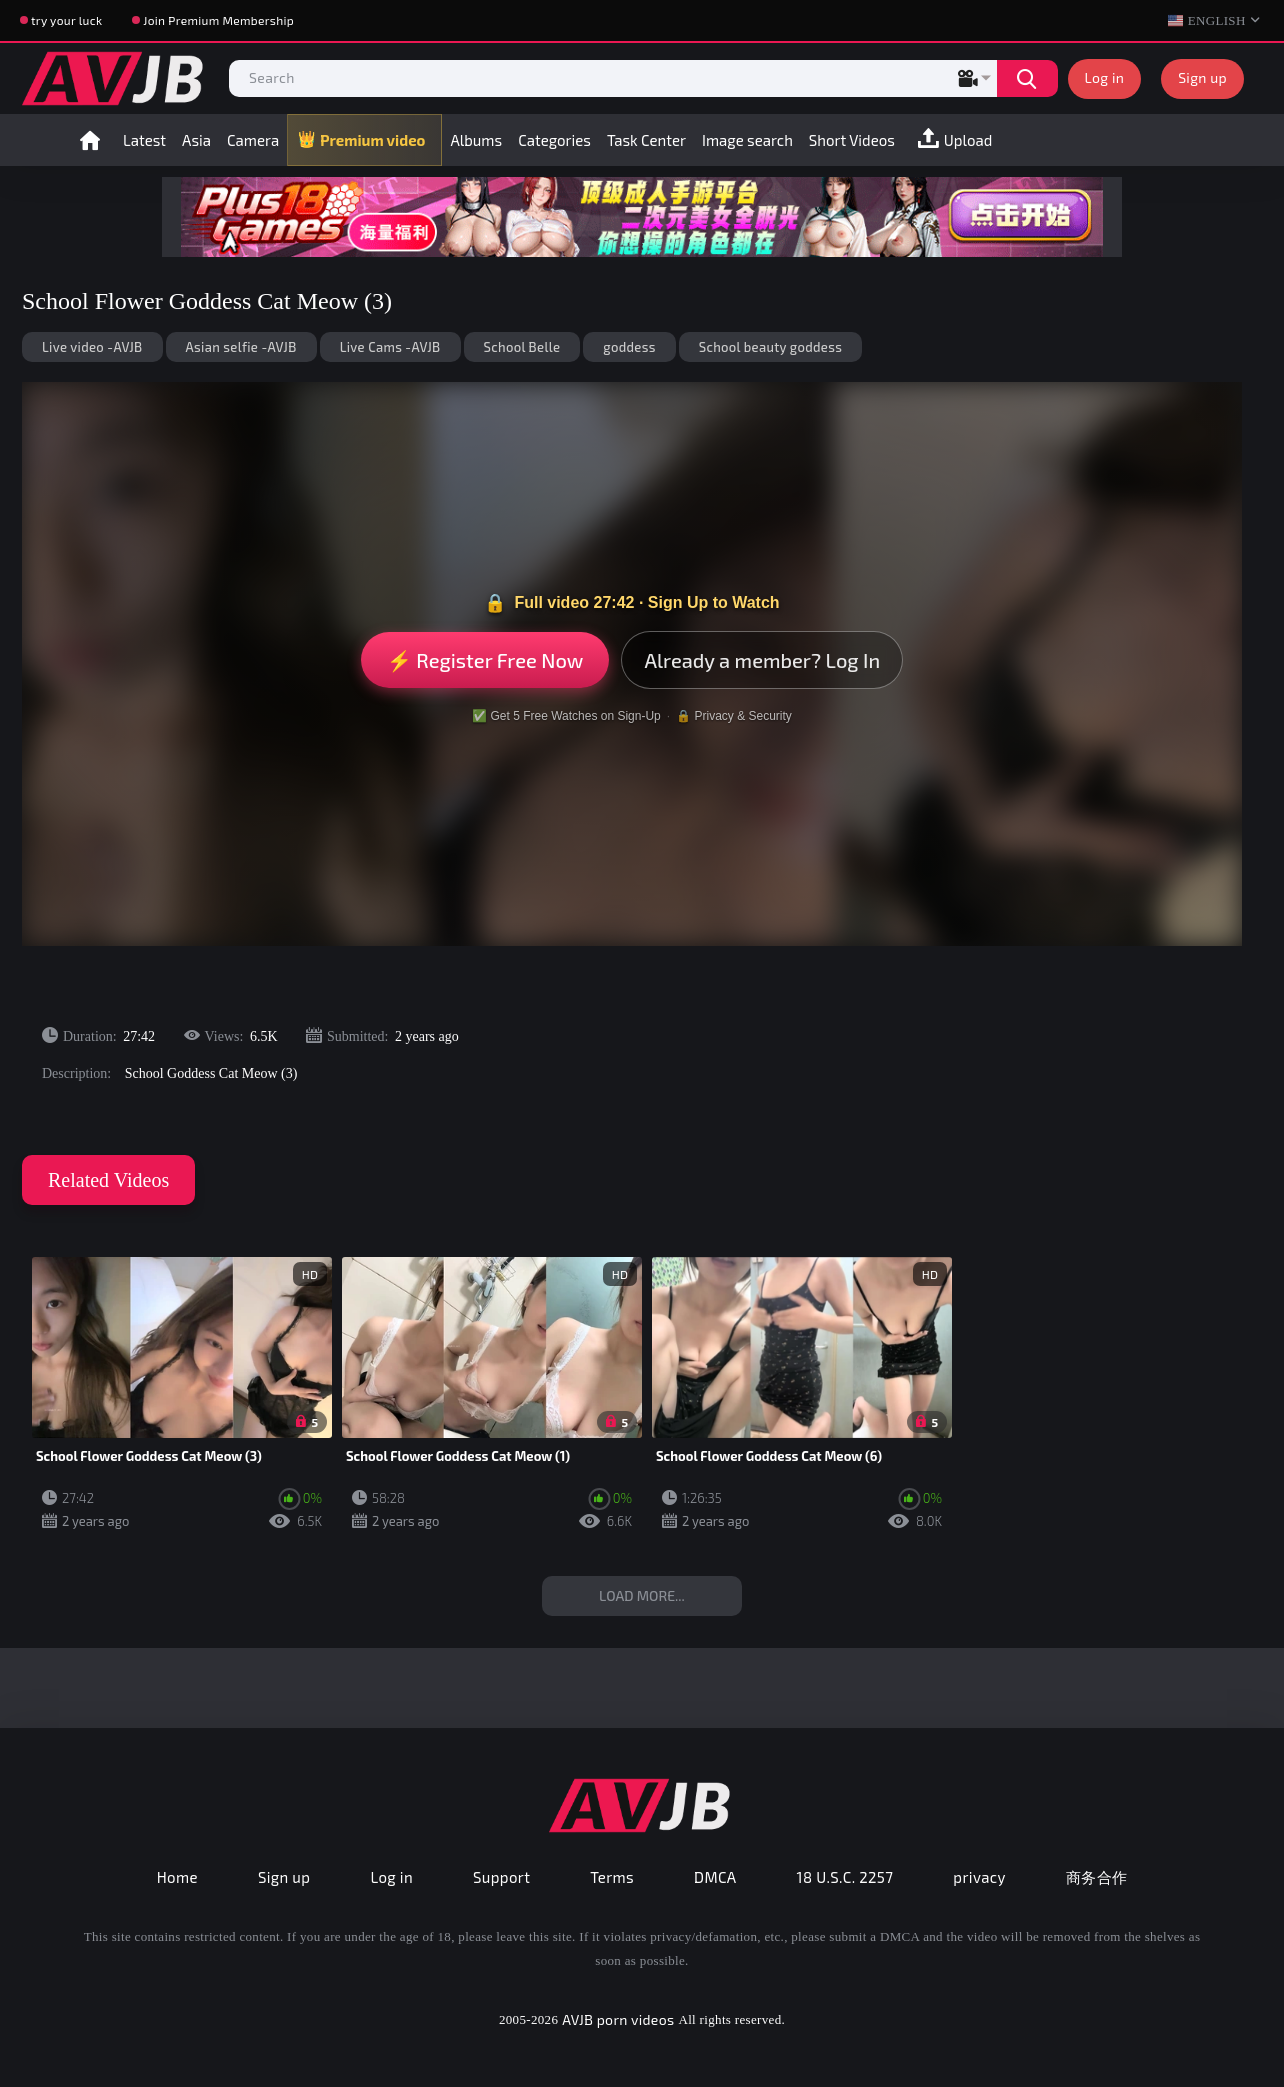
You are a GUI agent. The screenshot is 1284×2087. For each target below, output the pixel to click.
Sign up (1202, 77)
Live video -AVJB (92, 347)
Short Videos (852, 140)
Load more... (642, 1595)
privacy (979, 1877)
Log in (1105, 77)
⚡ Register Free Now (485, 660)
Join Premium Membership (218, 20)
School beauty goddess (771, 347)
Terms (612, 1877)
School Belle (522, 347)
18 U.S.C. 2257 (845, 1877)
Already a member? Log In (762, 660)
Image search (747, 140)
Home (90, 140)
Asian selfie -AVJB (241, 347)
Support (501, 1877)
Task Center (646, 140)
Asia (196, 140)
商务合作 (1097, 1877)
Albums (476, 140)
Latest (144, 140)
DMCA (715, 1877)
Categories (554, 140)
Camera (253, 140)
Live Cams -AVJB (390, 347)
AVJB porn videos (618, 2019)
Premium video (372, 140)
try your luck (66, 20)
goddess (629, 347)
